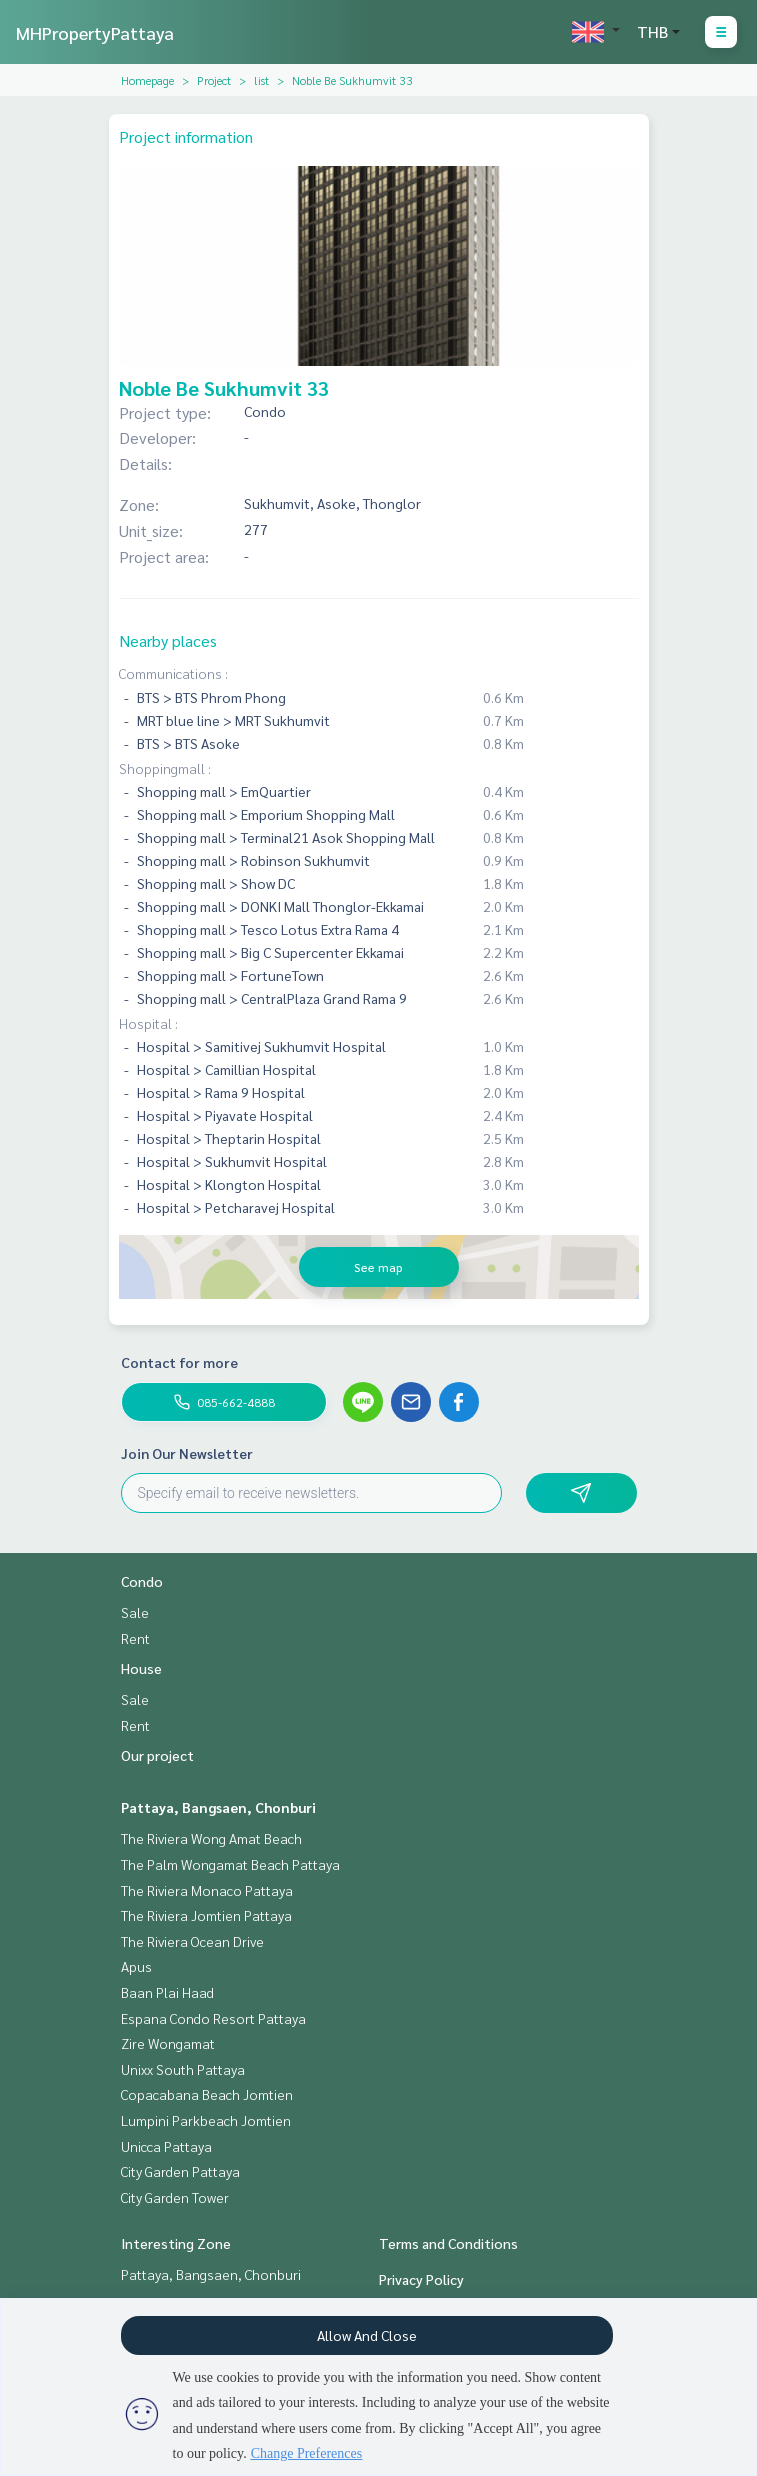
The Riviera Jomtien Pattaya (206, 1915)
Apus (136, 1966)
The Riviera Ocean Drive (192, 1941)
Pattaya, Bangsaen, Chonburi (218, 1807)
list (261, 80)
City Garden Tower (175, 2197)
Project (214, 80)
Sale (135, 1612)
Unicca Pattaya (166, 2146)
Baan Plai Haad (167, 1992)
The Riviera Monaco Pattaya (207, 1890)
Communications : (173, 673)
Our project (157, 1755)
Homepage (147, 80)
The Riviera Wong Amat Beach (211, 1838)
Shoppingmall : (165, 768)
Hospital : (148, 1023)
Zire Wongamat (168, 2043)
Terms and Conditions (448, 2243)
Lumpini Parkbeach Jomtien (206, 2120)
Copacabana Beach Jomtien (207, 2094)
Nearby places (168, 640)
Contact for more (179, 1362)
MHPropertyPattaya (95, 32)
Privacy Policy (421, 2279)
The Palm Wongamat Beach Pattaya (230, 1864)
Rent (135, 1638)
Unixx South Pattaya (183, 2069)
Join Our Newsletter (187, 1453)
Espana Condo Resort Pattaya (213, 2018)
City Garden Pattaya (180, 2171)
